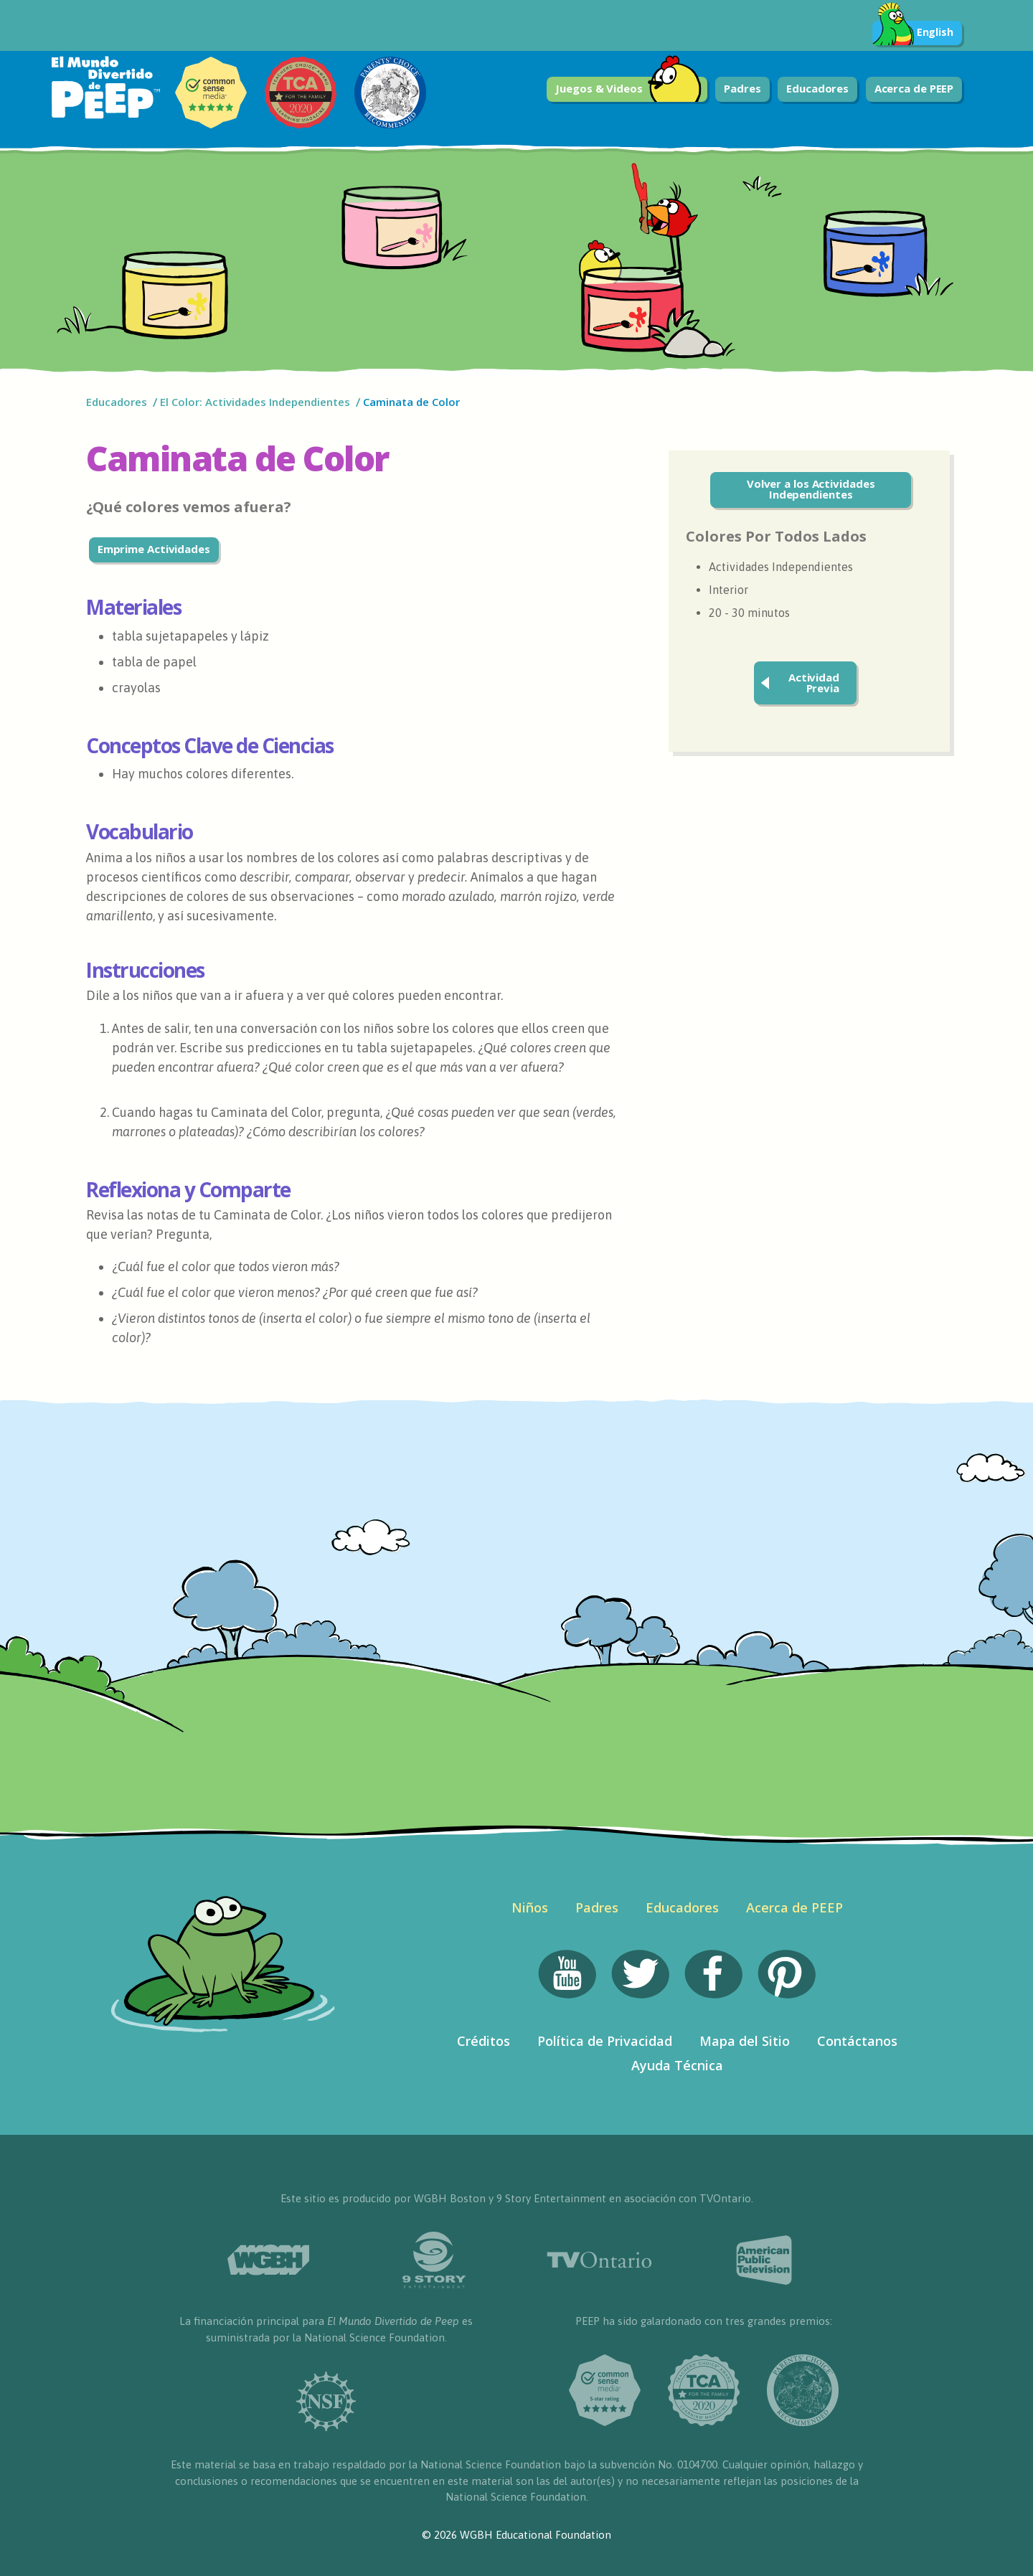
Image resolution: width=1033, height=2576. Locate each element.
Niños (529, 1907)
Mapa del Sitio (744, 2040)
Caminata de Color (413, 402)
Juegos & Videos (628, 89)
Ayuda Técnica (677, 2065)
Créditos (483, 2040)
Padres (742, 88)
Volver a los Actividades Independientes (811, 488)
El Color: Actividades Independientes (255, 402)
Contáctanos (857, 2040)
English (912, 33)
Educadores (817, 88)
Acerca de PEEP (914, 88)
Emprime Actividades (154, 549)
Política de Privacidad (604, 2040)
